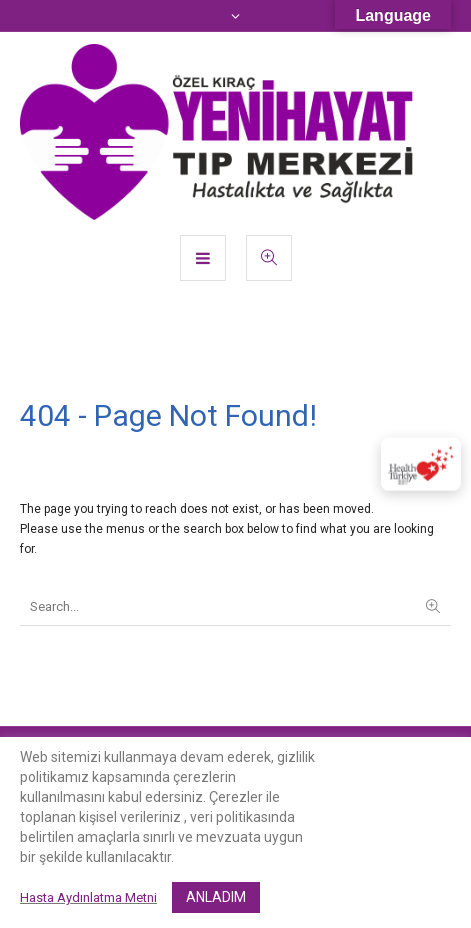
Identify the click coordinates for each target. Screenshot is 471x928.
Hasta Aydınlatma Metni (88, 897)
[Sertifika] (421, 464)
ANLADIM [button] (216, 897)
